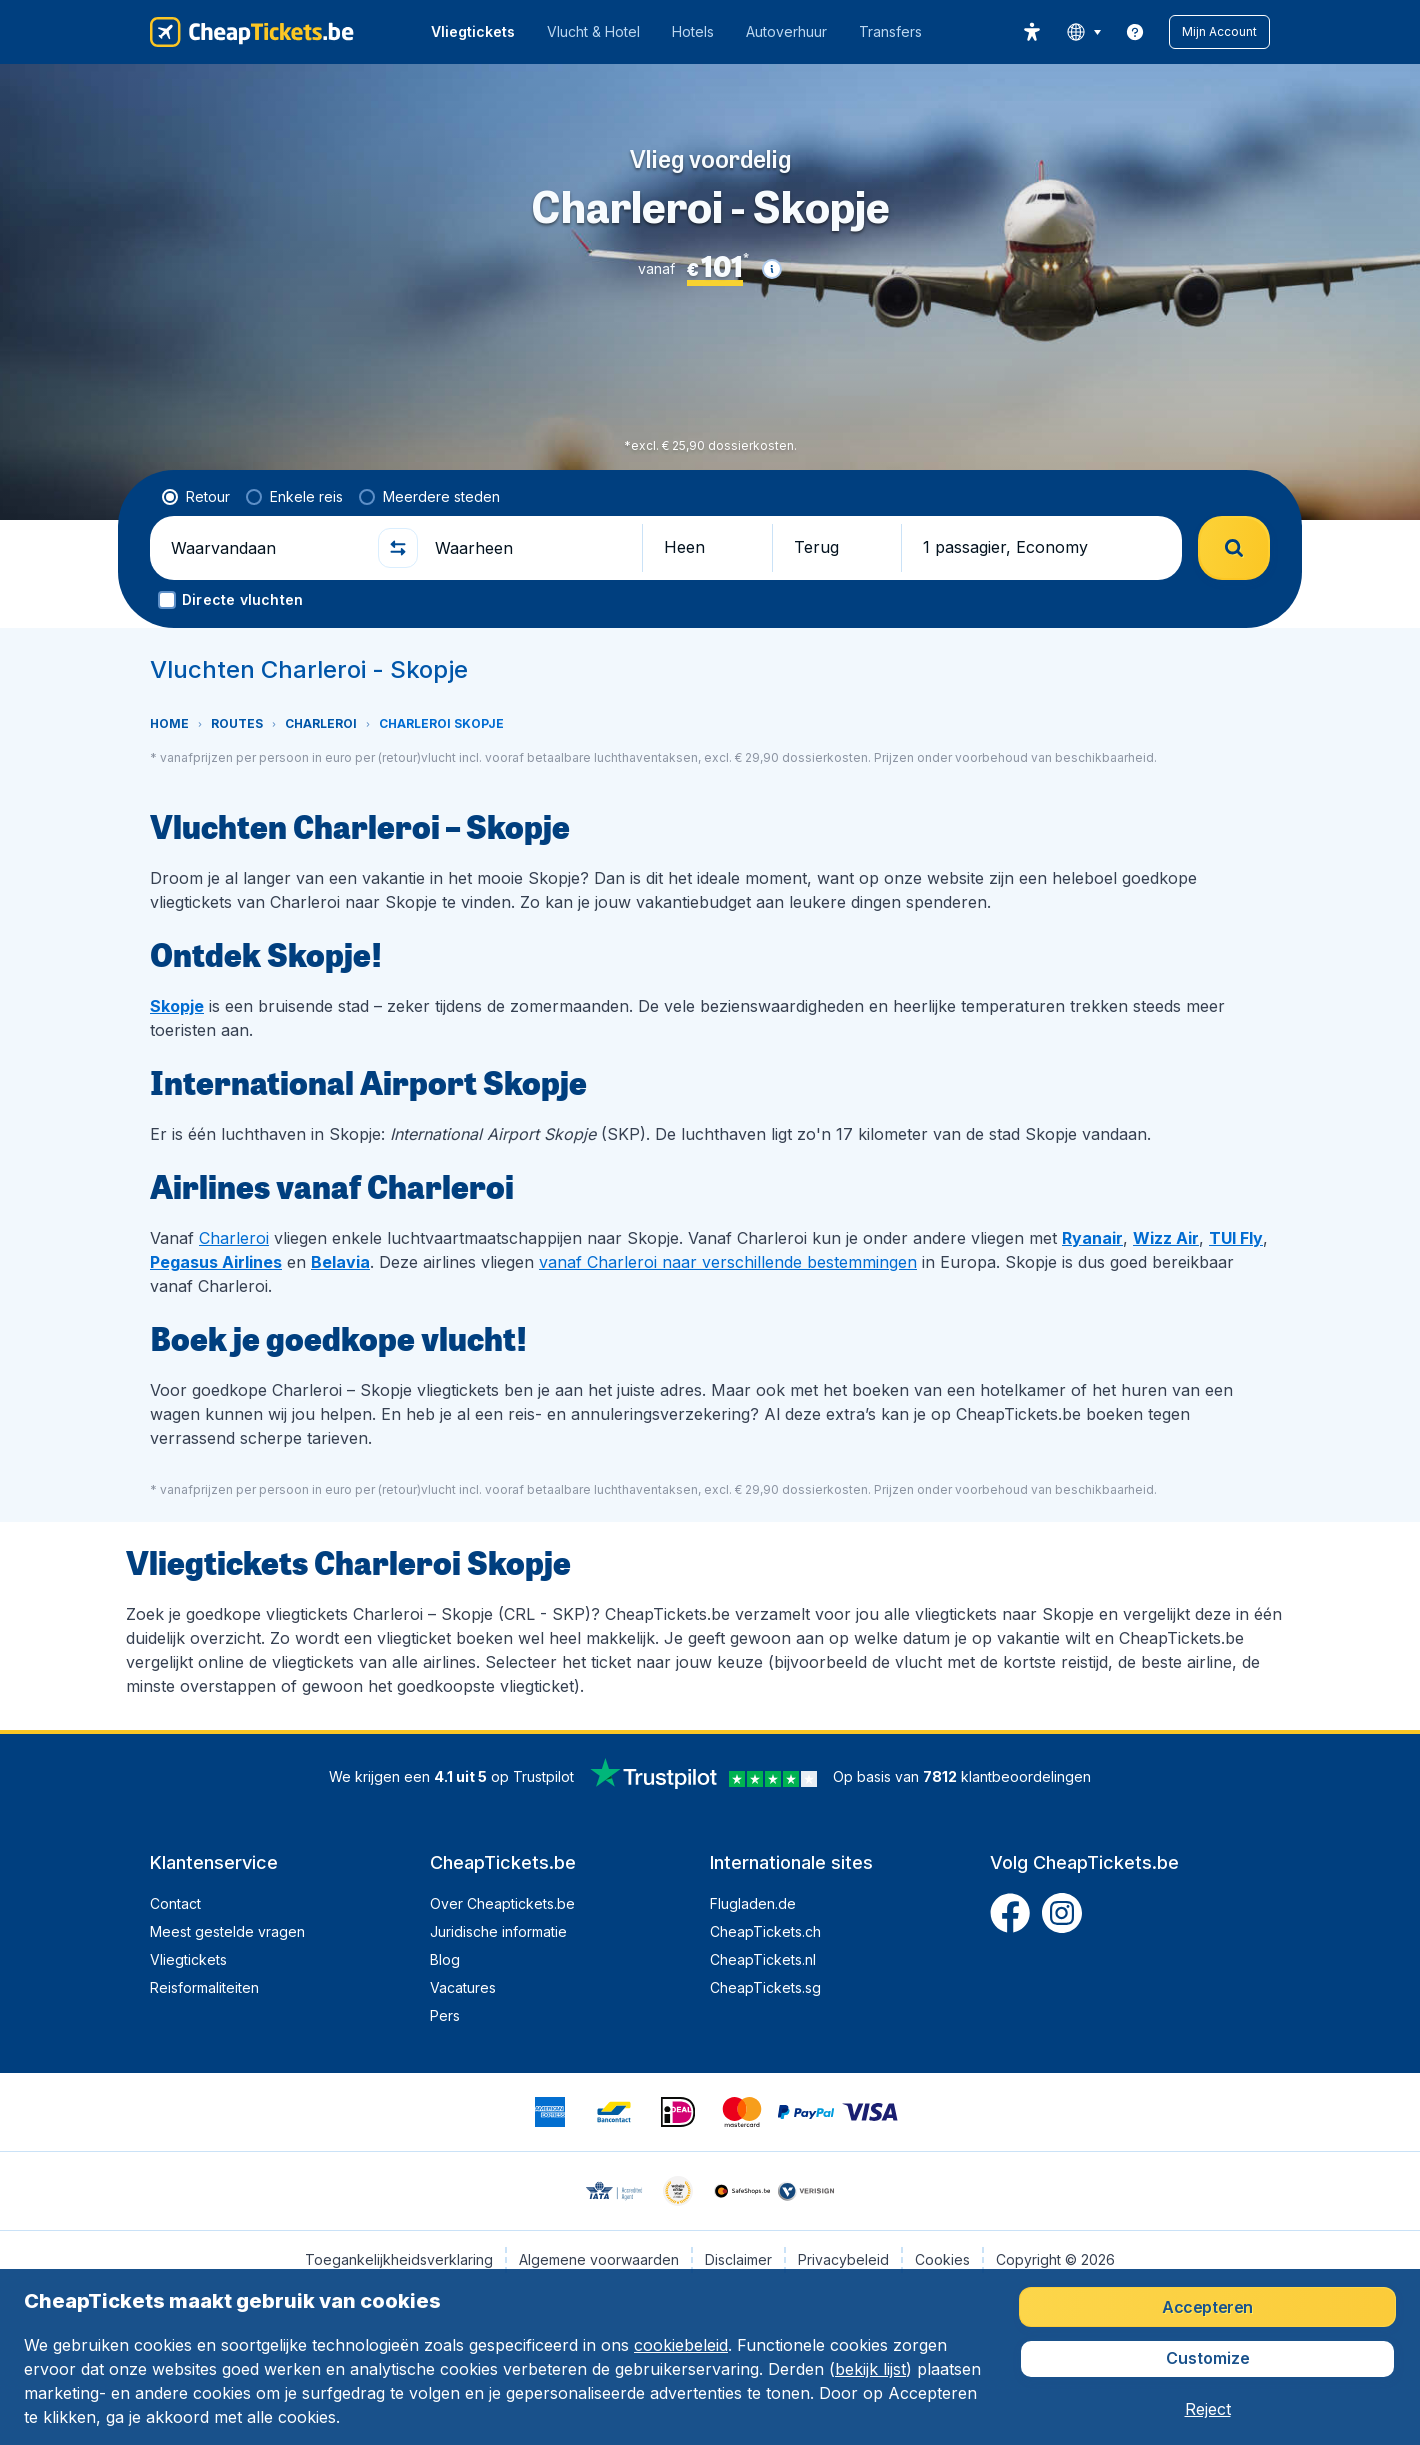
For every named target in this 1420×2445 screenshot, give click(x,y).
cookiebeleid (681, 2345)
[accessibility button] (1032, 32)
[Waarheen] (530, 548)
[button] (1219, 32)
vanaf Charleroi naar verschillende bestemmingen (728, 1262)
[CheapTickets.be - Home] (252, 32)
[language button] (1083, 32)
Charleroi (234, 1238)
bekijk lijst (870, 2369)
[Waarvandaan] (266, 548)
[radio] (196, 497)
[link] (1135, 32)
